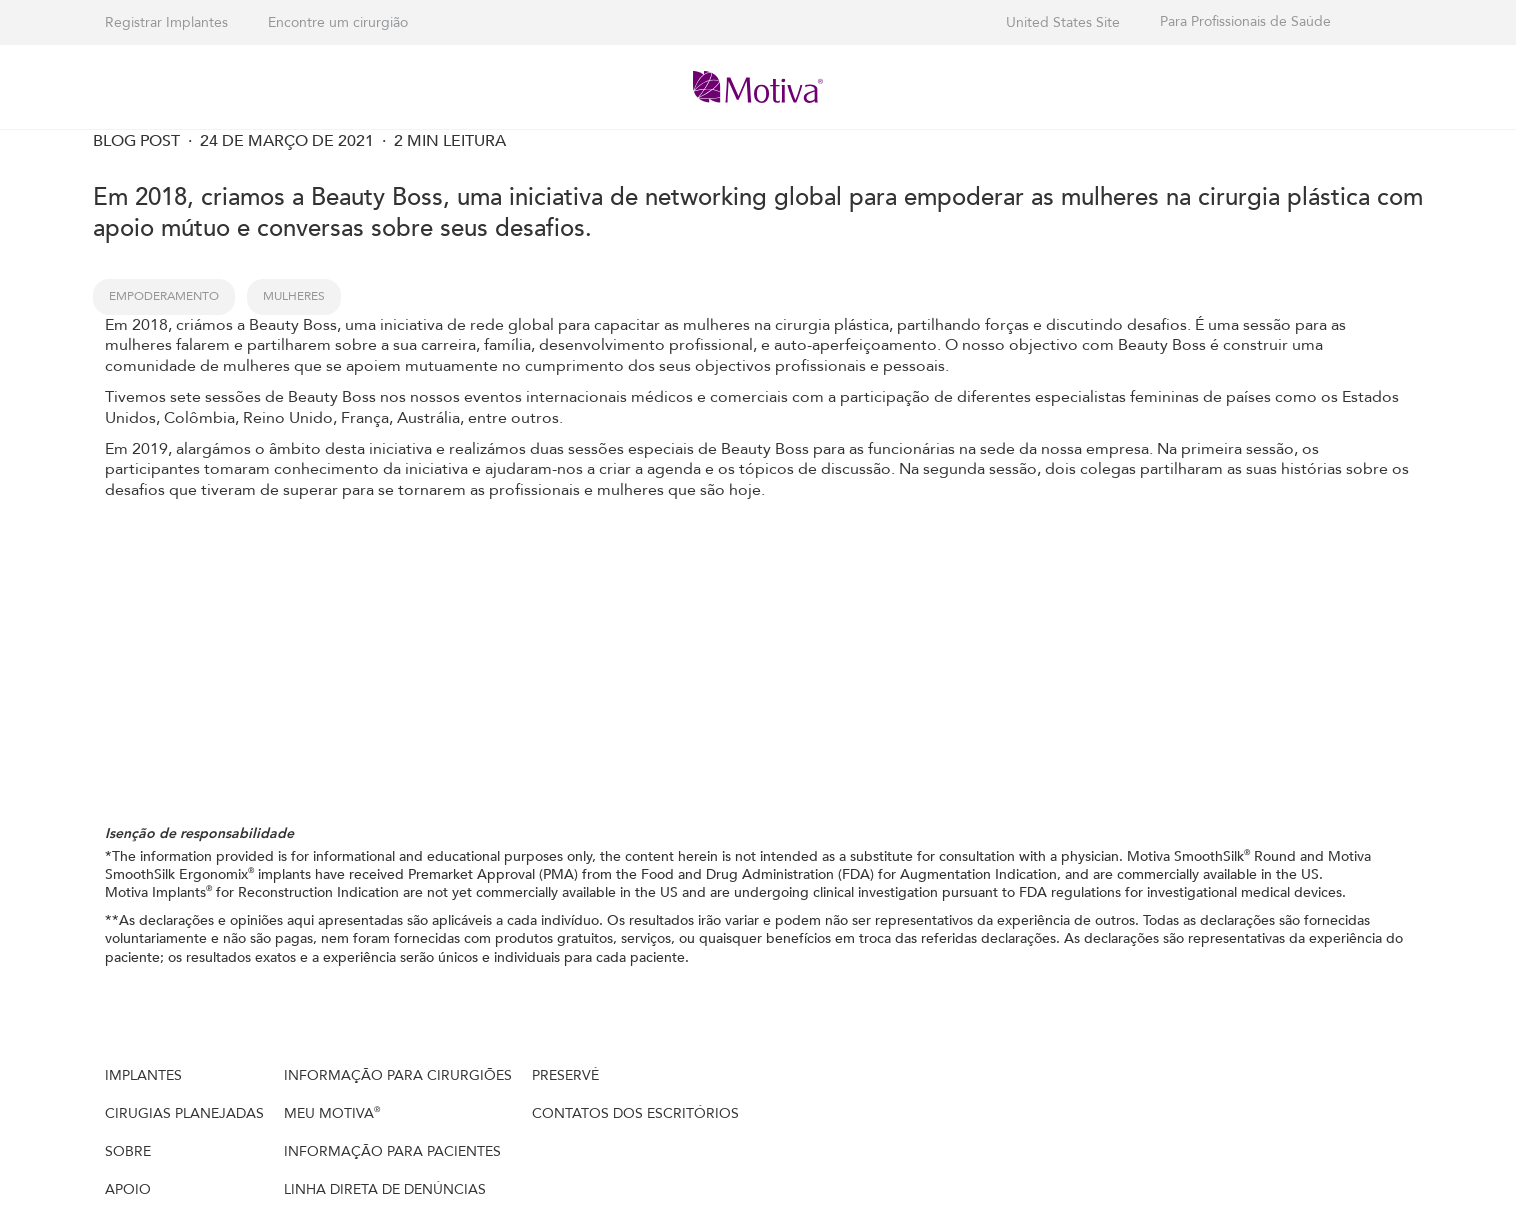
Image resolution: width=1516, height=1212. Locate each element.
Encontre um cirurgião (338, 22)
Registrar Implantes (166, 22)
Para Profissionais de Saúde (1245, 22)
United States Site (1063, 22)
